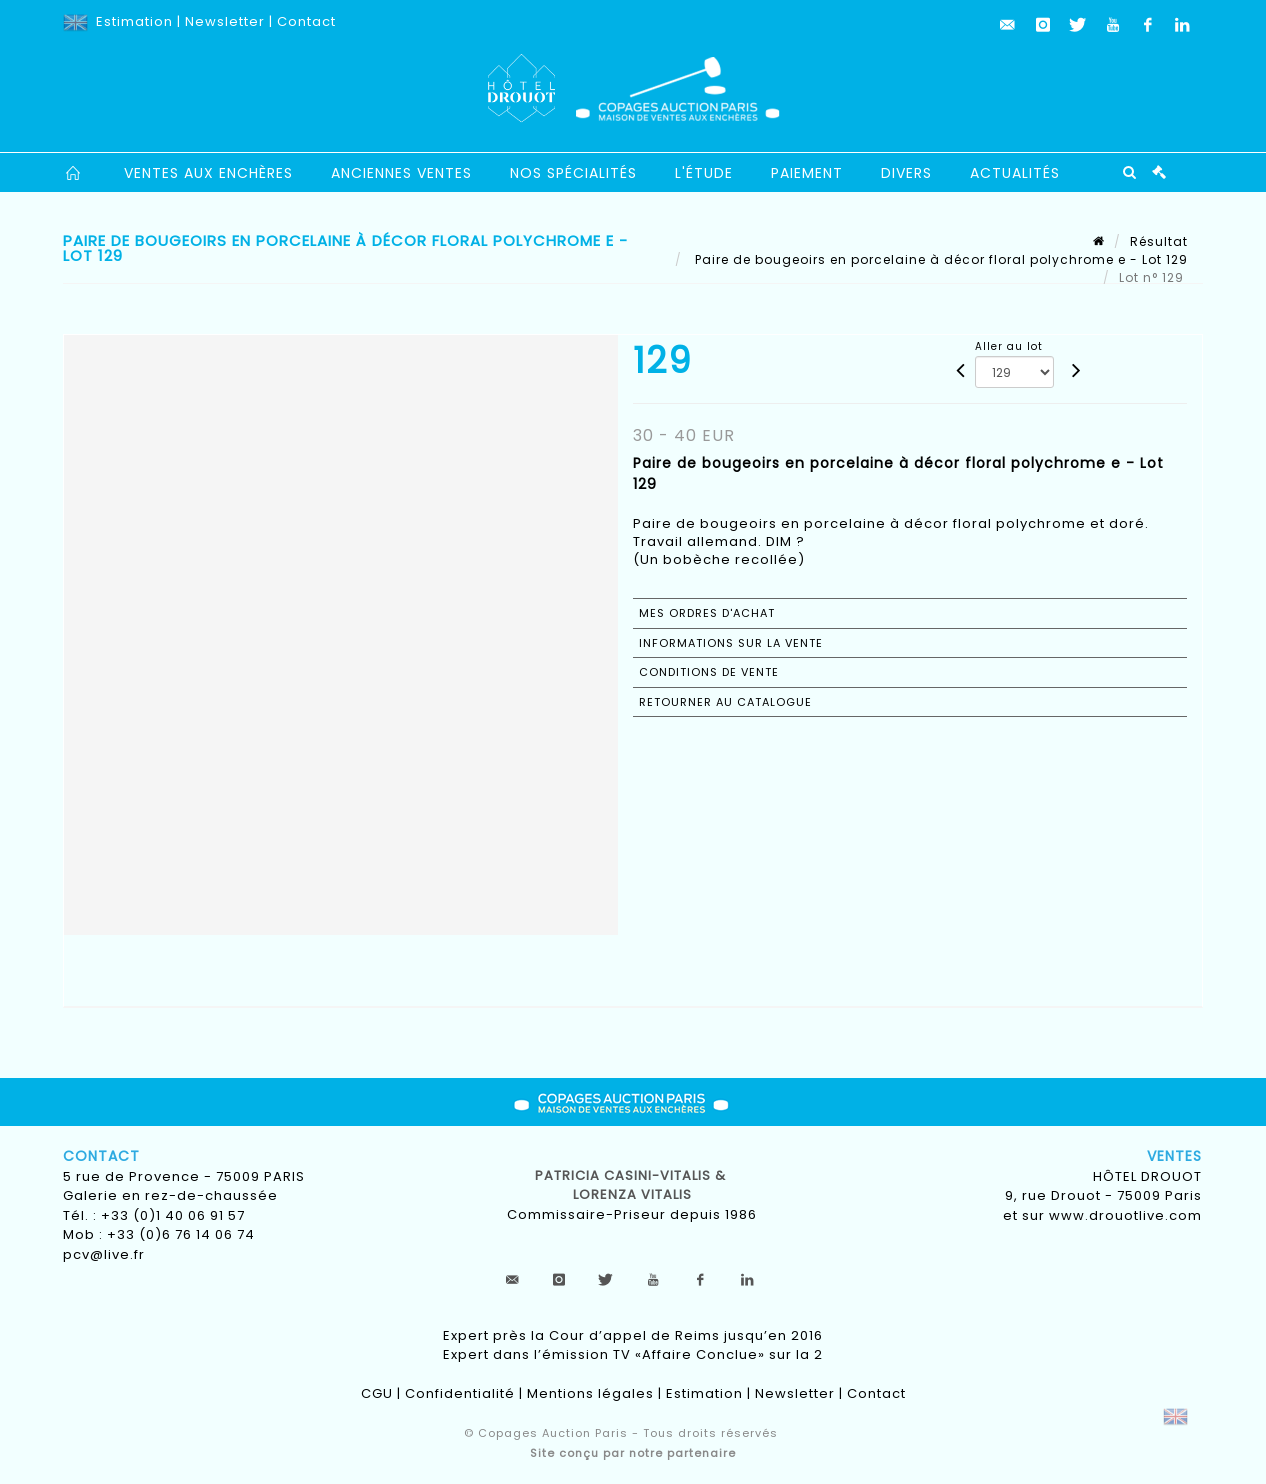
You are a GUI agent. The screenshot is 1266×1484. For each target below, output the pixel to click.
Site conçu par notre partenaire (633, 1453)
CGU (377, 1393)
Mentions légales (590, 1393)
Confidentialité (460, 1393)
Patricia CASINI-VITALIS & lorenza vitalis (632, 1185)
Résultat (1159, 241)
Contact (306, 21)
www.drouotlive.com (1125, 1215)
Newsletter (225, 21)
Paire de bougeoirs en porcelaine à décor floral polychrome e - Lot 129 (939, 259)
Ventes (1174, 1156)
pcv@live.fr (104, 1254)
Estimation (134, 21)
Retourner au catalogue (725, 702)
